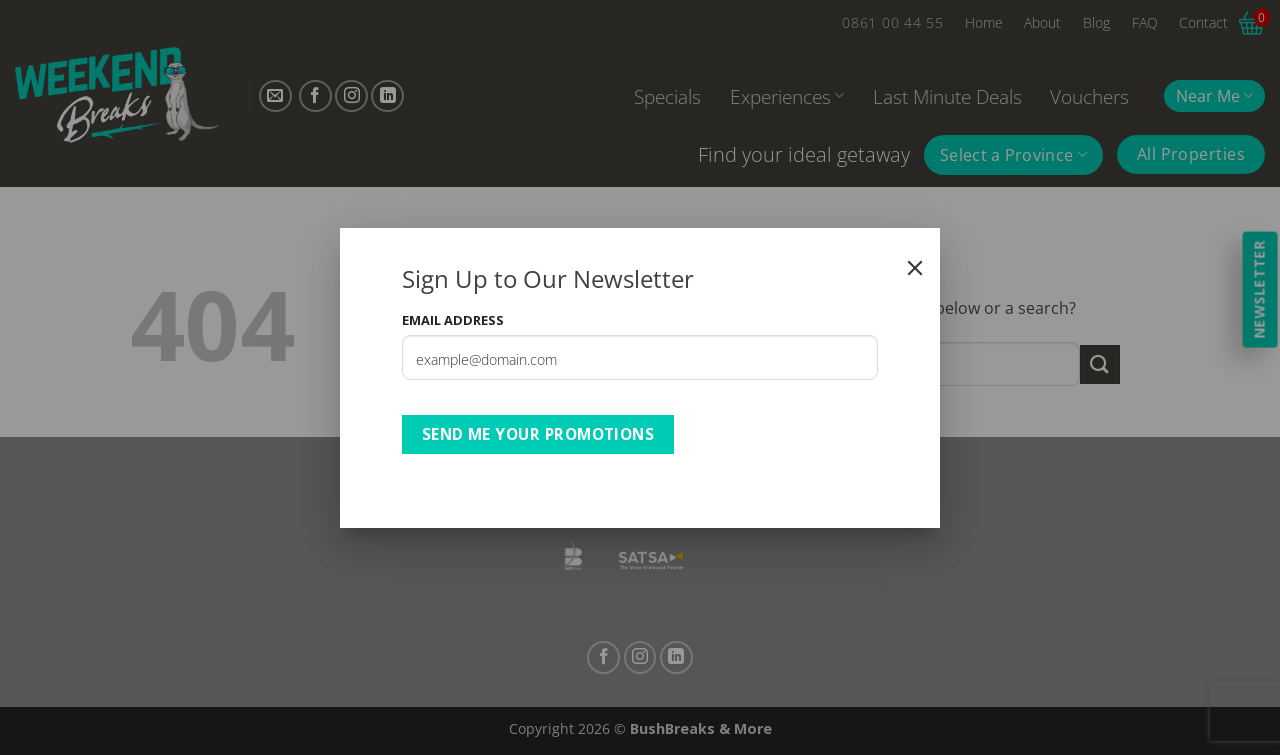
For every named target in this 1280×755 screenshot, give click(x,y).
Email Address (453, 320)
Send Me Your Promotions (538, 434)
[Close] (915, 268)
